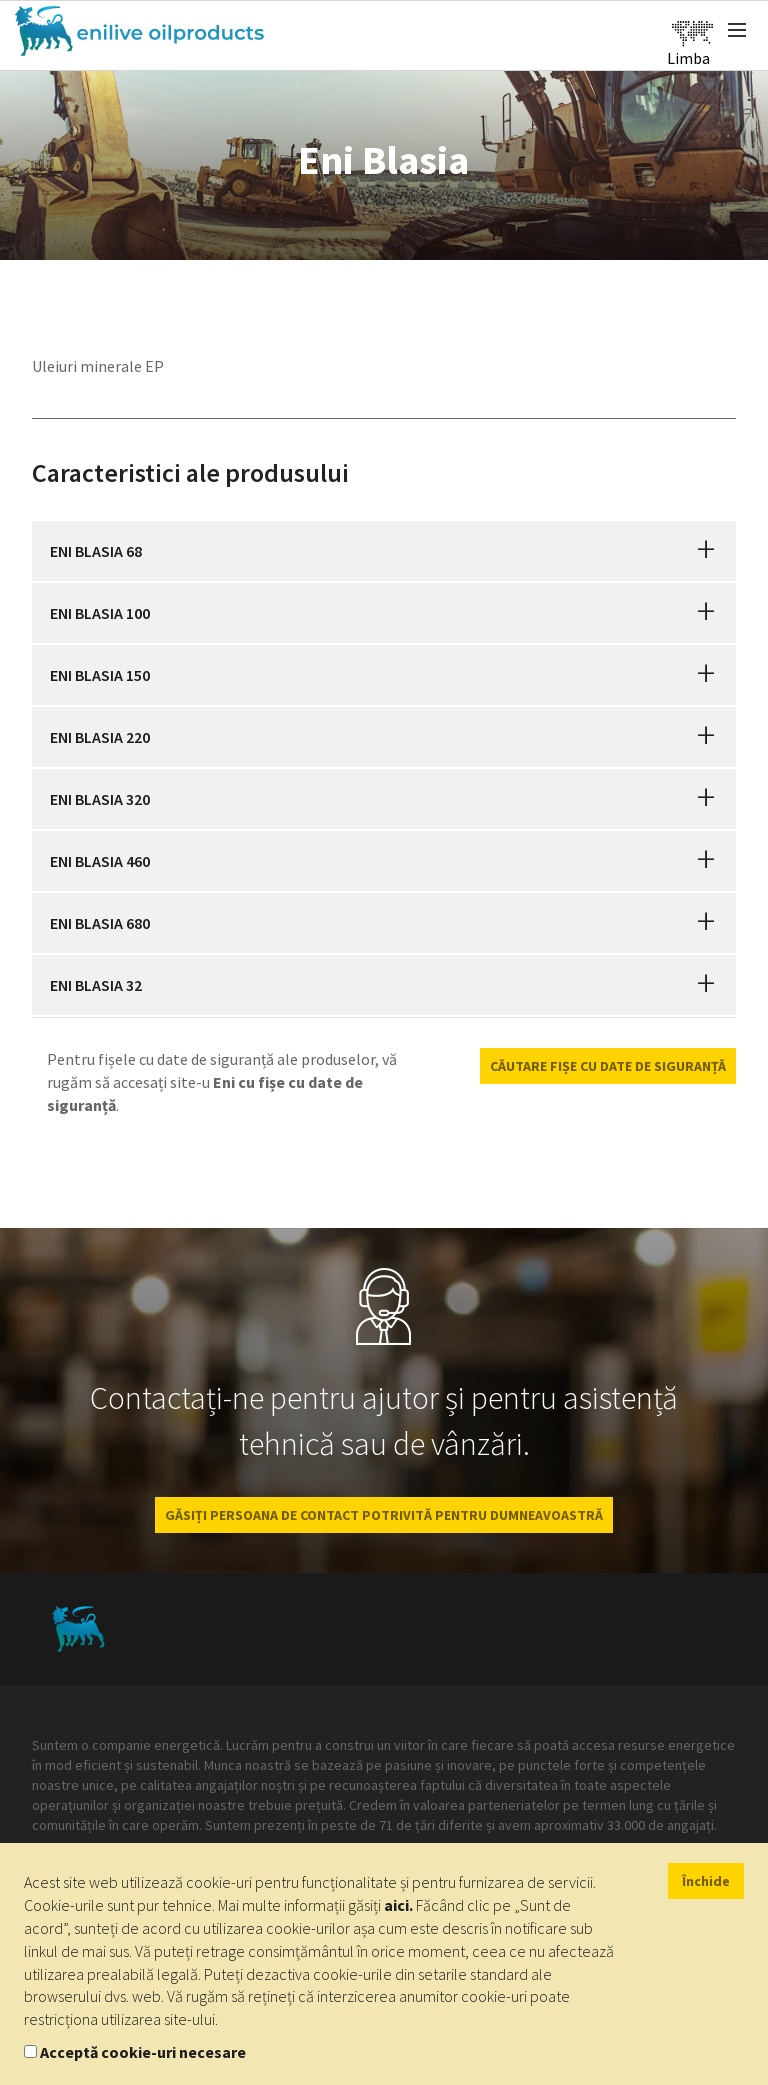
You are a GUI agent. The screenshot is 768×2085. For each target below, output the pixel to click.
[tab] (384, 551)
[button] (706, 551)
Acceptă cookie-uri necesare (143, 2052)
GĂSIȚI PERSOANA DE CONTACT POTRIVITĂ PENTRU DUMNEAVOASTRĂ (384, 1515)
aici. (398, 1905)
